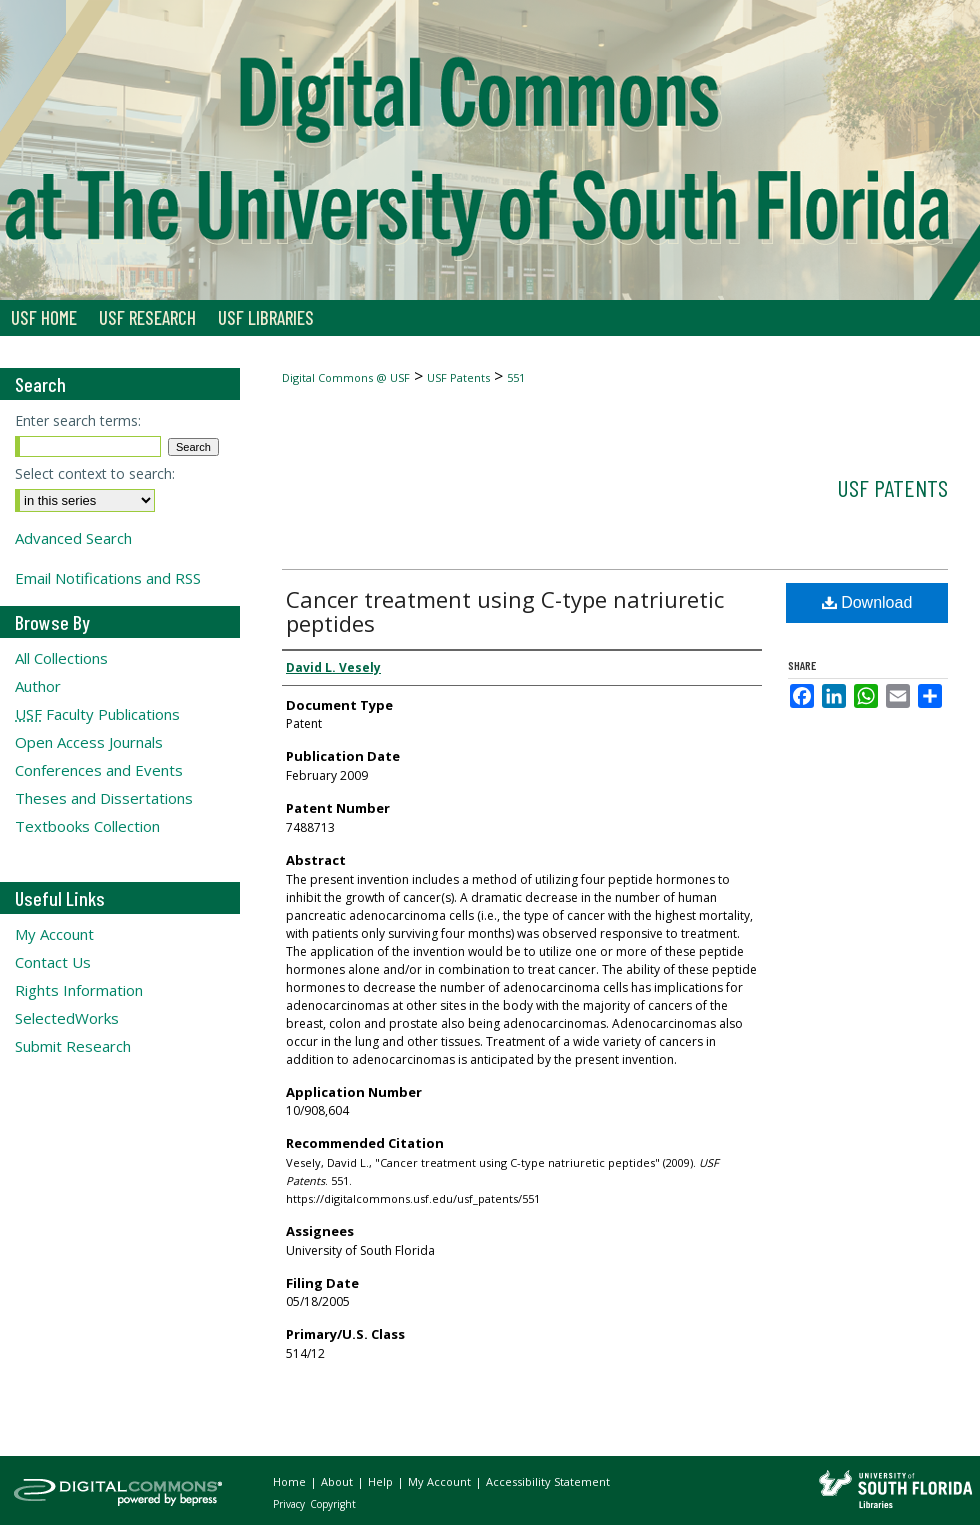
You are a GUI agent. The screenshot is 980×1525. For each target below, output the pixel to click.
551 (516, 377)
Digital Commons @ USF (346, 377)
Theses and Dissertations (104, 798)
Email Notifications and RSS (108, 578)
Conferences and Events (99, 770)
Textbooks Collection (87, 826)
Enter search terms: (78, 420)
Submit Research (73, 1046)
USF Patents (458, 377)
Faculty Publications (97, 714)
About (338, 1481)
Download (867, 602)
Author (38, 686)
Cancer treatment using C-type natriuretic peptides (505, 611)
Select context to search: (95, 473)
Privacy (290, 1504)
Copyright (333, 1504)
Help (382, 1481)
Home (291, 1481)
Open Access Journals (89, 742)
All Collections (61, 658)
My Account (54, 934)
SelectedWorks (67, 1018)
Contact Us (53, 962)
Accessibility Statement (548, 1481)
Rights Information (79, 990)
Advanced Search (73, 538)
